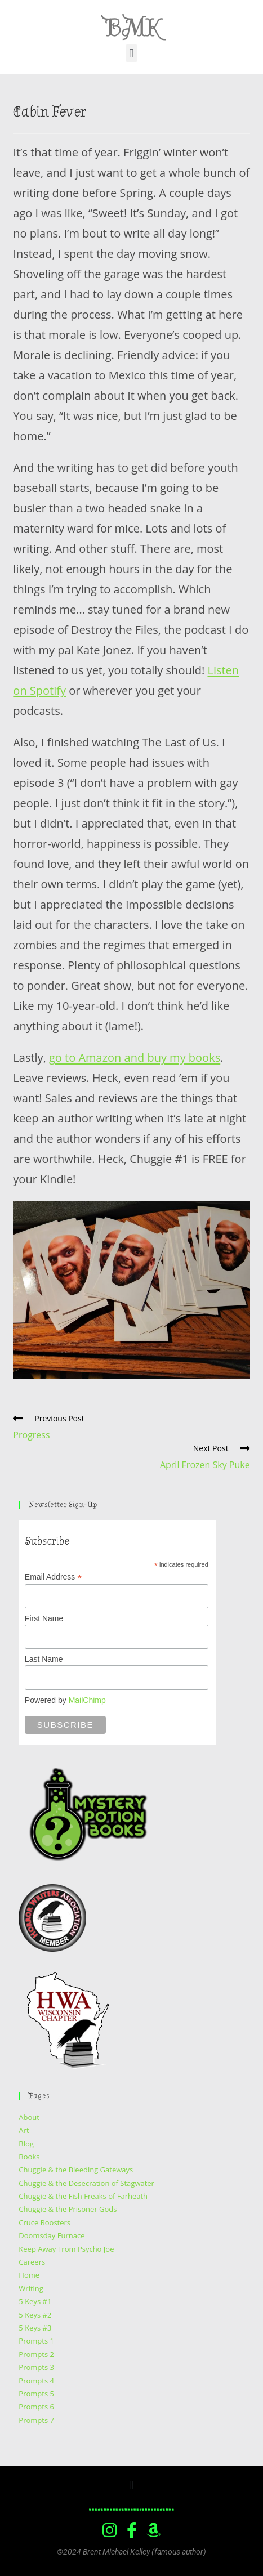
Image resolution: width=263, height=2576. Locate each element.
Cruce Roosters (44, 2222)
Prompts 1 (36, 2341)
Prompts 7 (36, 2420)
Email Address (53, 1577)
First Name (44, 1618)
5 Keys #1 (35, 2301)
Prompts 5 (36, 2394)
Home (29, 2275)
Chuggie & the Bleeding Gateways (76, 2169)
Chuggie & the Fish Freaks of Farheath (83, 2196)
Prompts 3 (36, 2367)
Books (29, 2157)
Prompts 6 (36, 2406)
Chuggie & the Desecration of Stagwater (86, 2183)
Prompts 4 (36, 2381)
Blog (26, 2144)
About (29, 2117)
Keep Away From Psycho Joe (66, 2249)
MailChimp (87, 1700)
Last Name (44, 1658)
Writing (31, 2288)
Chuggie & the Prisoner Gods (68, 2209)
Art (24, 2130)
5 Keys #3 (35, 2328)
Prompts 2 (36, 2354)
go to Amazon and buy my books (134, 1057)
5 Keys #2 (35, 2315)
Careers (32, 2262)
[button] (131, 53)
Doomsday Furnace (51, 2235)
